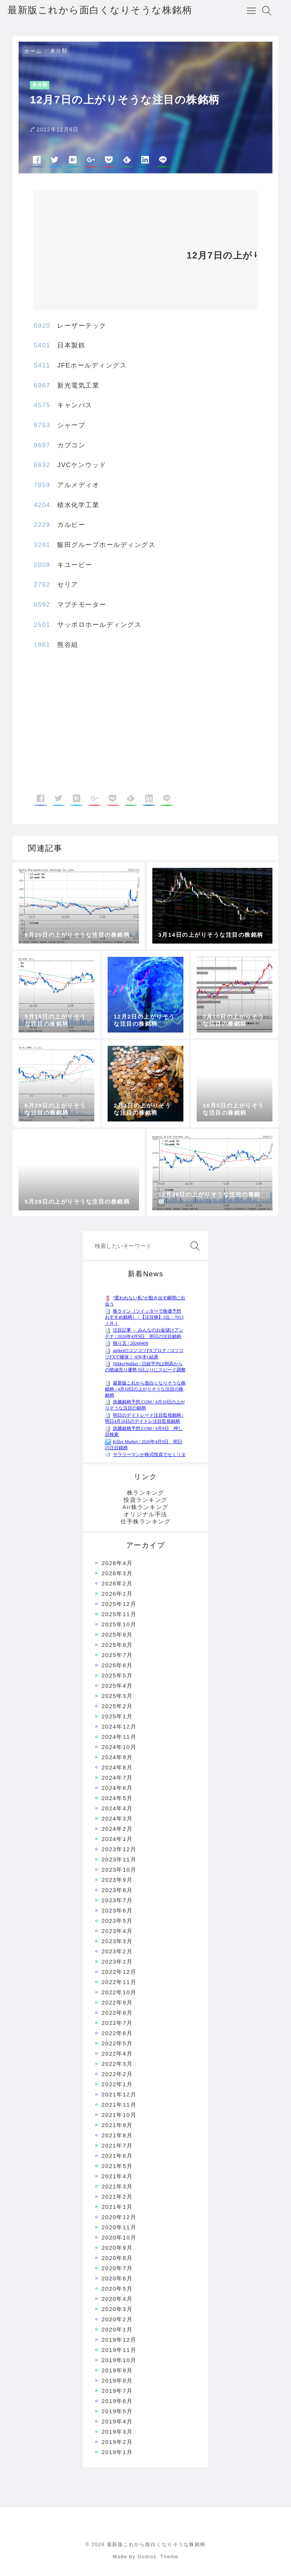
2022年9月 (117, 2002)
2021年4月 (117, 2176)
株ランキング (145, 1492)
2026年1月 (117, 1593)
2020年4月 (117, 2299)
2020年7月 (117, 2268)
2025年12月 (119, 1604)
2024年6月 (117, 1788)
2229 (42, 524)
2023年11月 (119, 1859)
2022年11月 (119, 1982)
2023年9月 (117, 1880)
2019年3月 (117, 2431)
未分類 (59, 51)
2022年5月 (117, 2043)
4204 (42, 505)
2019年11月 (119, 2350)
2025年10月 (119, 1624)
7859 (42, 485)
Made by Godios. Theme (145, 2556)
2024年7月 (117, 1777)
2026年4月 (117, 1563)
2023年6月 (117, 1910)
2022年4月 (117, 2053)
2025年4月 (117, 1685)
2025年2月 (117, 1706)
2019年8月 (117, 2380)
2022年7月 (117, 2023)
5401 (42, 345)
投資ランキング (145, 1500)
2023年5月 (117, 1920)
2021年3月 (117, 2186)
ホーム (33, 51)
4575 (42, 405)
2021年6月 (117, 2155)
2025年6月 (117, 1665)
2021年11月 (119, 2104)
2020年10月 (119, 2237)
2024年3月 (117, 1818)
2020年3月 (117, 2309)
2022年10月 (119, 1992)
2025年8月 (117, 1645)
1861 (42, 644)
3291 (42, 544)
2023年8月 (117, 1890)
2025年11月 (119, 1614)
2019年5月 (117, 2411)
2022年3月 (117, 2063)
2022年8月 (117, 2012)
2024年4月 (117, 1808)
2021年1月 (117, 2207)
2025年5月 (117, 1675)
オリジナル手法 (145, 1514)
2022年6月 (117, 2033)
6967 (42, 385)
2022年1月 (117, 2084)
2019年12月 (119, 2339)
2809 (42, 564)
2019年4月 (117, 2421)
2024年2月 (117, 1828)
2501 (42, 624)
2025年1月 (117, 1716)
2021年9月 (117, 2125)
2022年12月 (119, 1972)
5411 (42, 365)
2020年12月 (119, 2217)
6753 (42, 425)
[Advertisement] (106, 253)
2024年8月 (117, 1767)
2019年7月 (117, 2391)
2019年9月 (117, 2370)
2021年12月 (119, 2094)
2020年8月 (117, 2258)
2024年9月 (117, 1757)
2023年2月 (117, 1951)
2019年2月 (117, 2442)
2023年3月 (117, 1941)
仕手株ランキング (145, 1521)
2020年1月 (117, 2329)
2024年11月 (119, 1736)
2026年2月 (117, 1583)
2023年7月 (117, 1900)
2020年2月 (117, 2319)
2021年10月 (119, 2115)
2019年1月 (117, 2452)
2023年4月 (117, 1931)
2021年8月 (117, 2135)
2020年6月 (117, 2278)
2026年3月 (117, 1573)
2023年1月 (117, 1961)
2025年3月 (117, 1696)
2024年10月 (119, 1747)
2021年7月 (117, 2145)
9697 (42, 445)
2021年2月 (117, 2196)
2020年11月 (119, 2227)
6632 (42, 465)
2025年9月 (117, 1634)
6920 (42, 325)
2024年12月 (119, 1726)
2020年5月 (117, 2288)
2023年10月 (119, 1869)
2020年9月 (117, 2247)
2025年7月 (117, 1655)
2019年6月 (117, 2401)
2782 (42, 584)
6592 (42, 604)
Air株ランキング (145, 1507)
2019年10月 (119, 2360)
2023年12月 (119, 1849)
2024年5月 (117, 1798)
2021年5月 (117, 2166)
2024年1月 (117, 1839)
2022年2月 (117, 2074)
